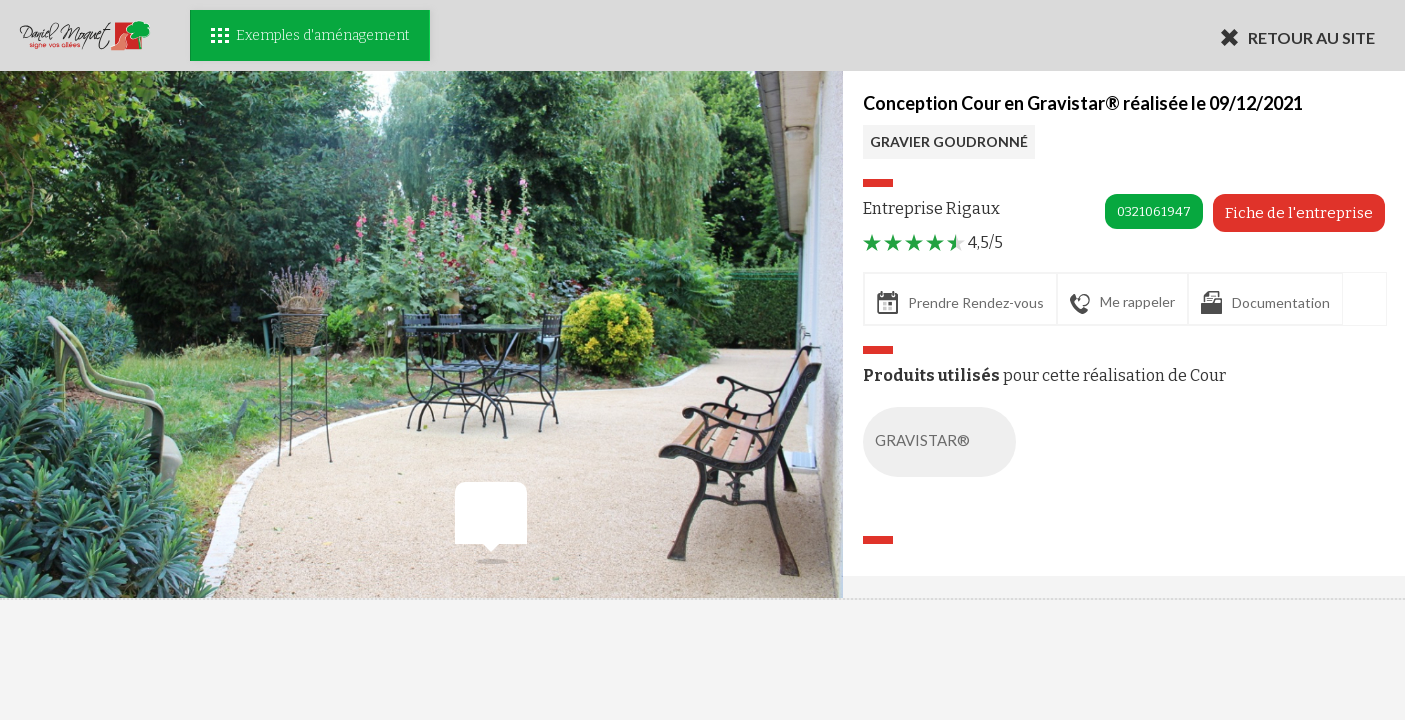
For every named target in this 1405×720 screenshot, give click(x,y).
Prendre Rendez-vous (960, 302)
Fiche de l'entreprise (1299, 213)
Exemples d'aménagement (310, 35)
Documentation (1265, 302)
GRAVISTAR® (943, 442)
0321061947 (1154, 211)
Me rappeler (1122, 303)
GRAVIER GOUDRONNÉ (949, 141)
